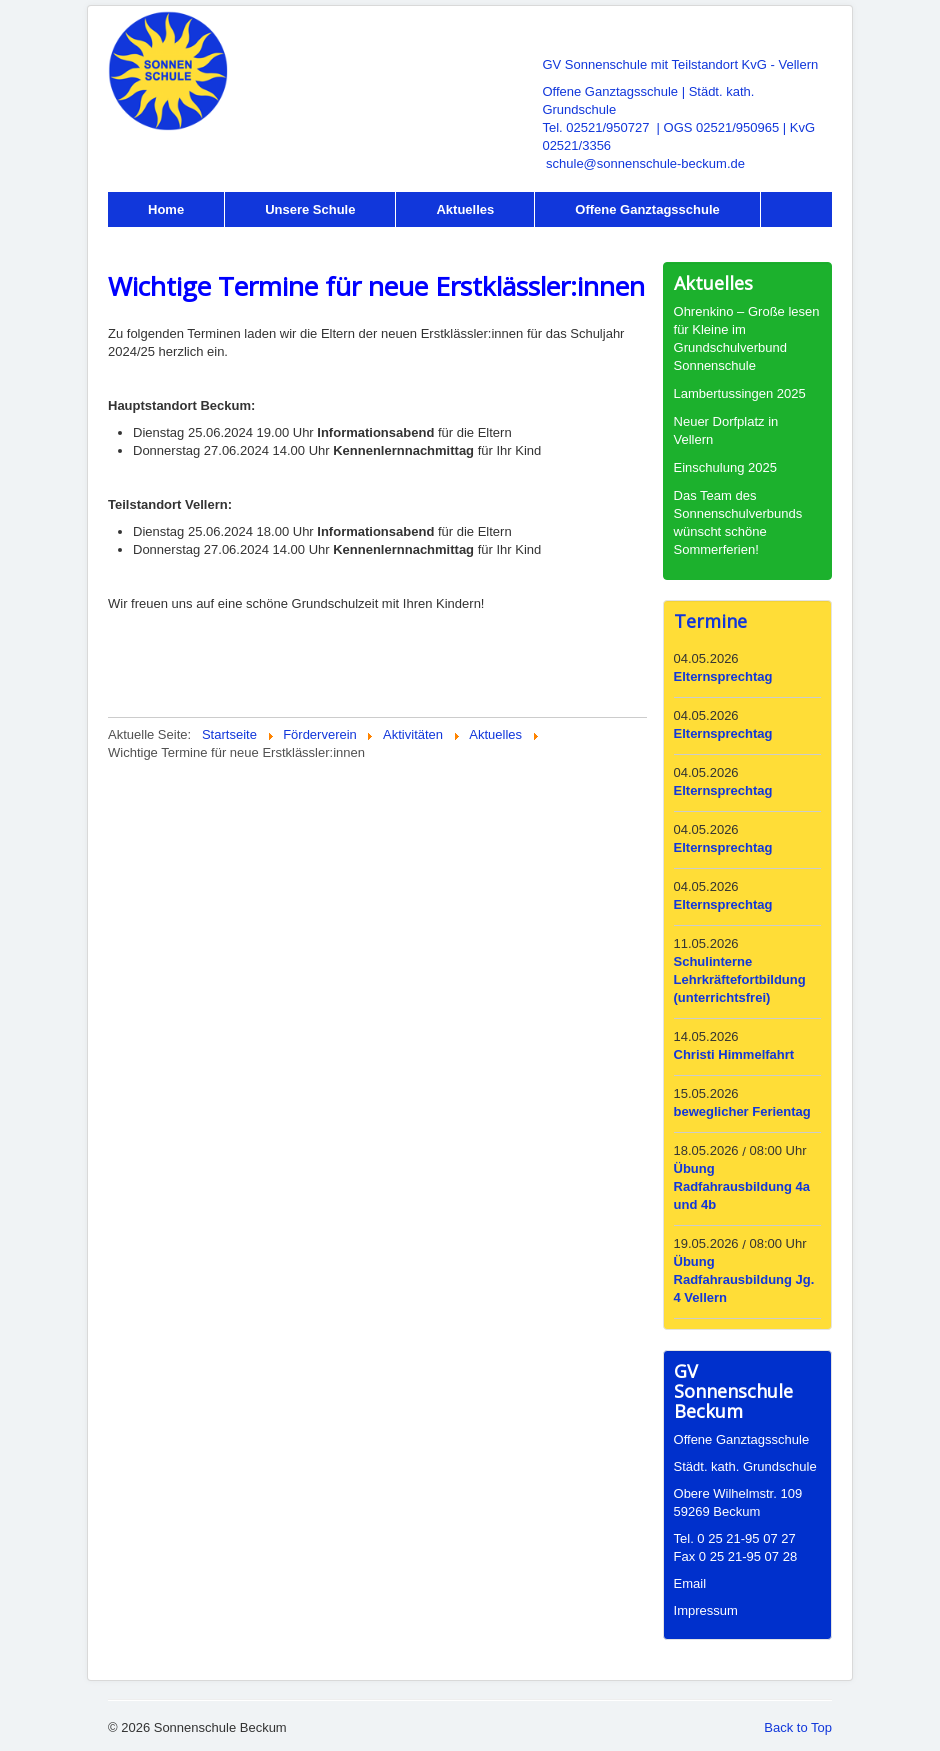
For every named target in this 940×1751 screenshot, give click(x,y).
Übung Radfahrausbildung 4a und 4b (742, 1186)
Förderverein (187, 244)
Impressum (706, 1610)
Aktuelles (465, 209)
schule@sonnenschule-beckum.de (645, 163)
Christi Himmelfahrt (734, 1054)
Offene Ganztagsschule (647, 209)
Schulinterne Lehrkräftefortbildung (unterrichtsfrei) (740, 979)
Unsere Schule (310, 209)
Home (166, 209)
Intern (326, 244)
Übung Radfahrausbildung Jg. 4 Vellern (744, 1279)
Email (690, 1583)
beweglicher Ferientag (742, 1111)
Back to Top (798, 1727)
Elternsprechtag (723, 676)
